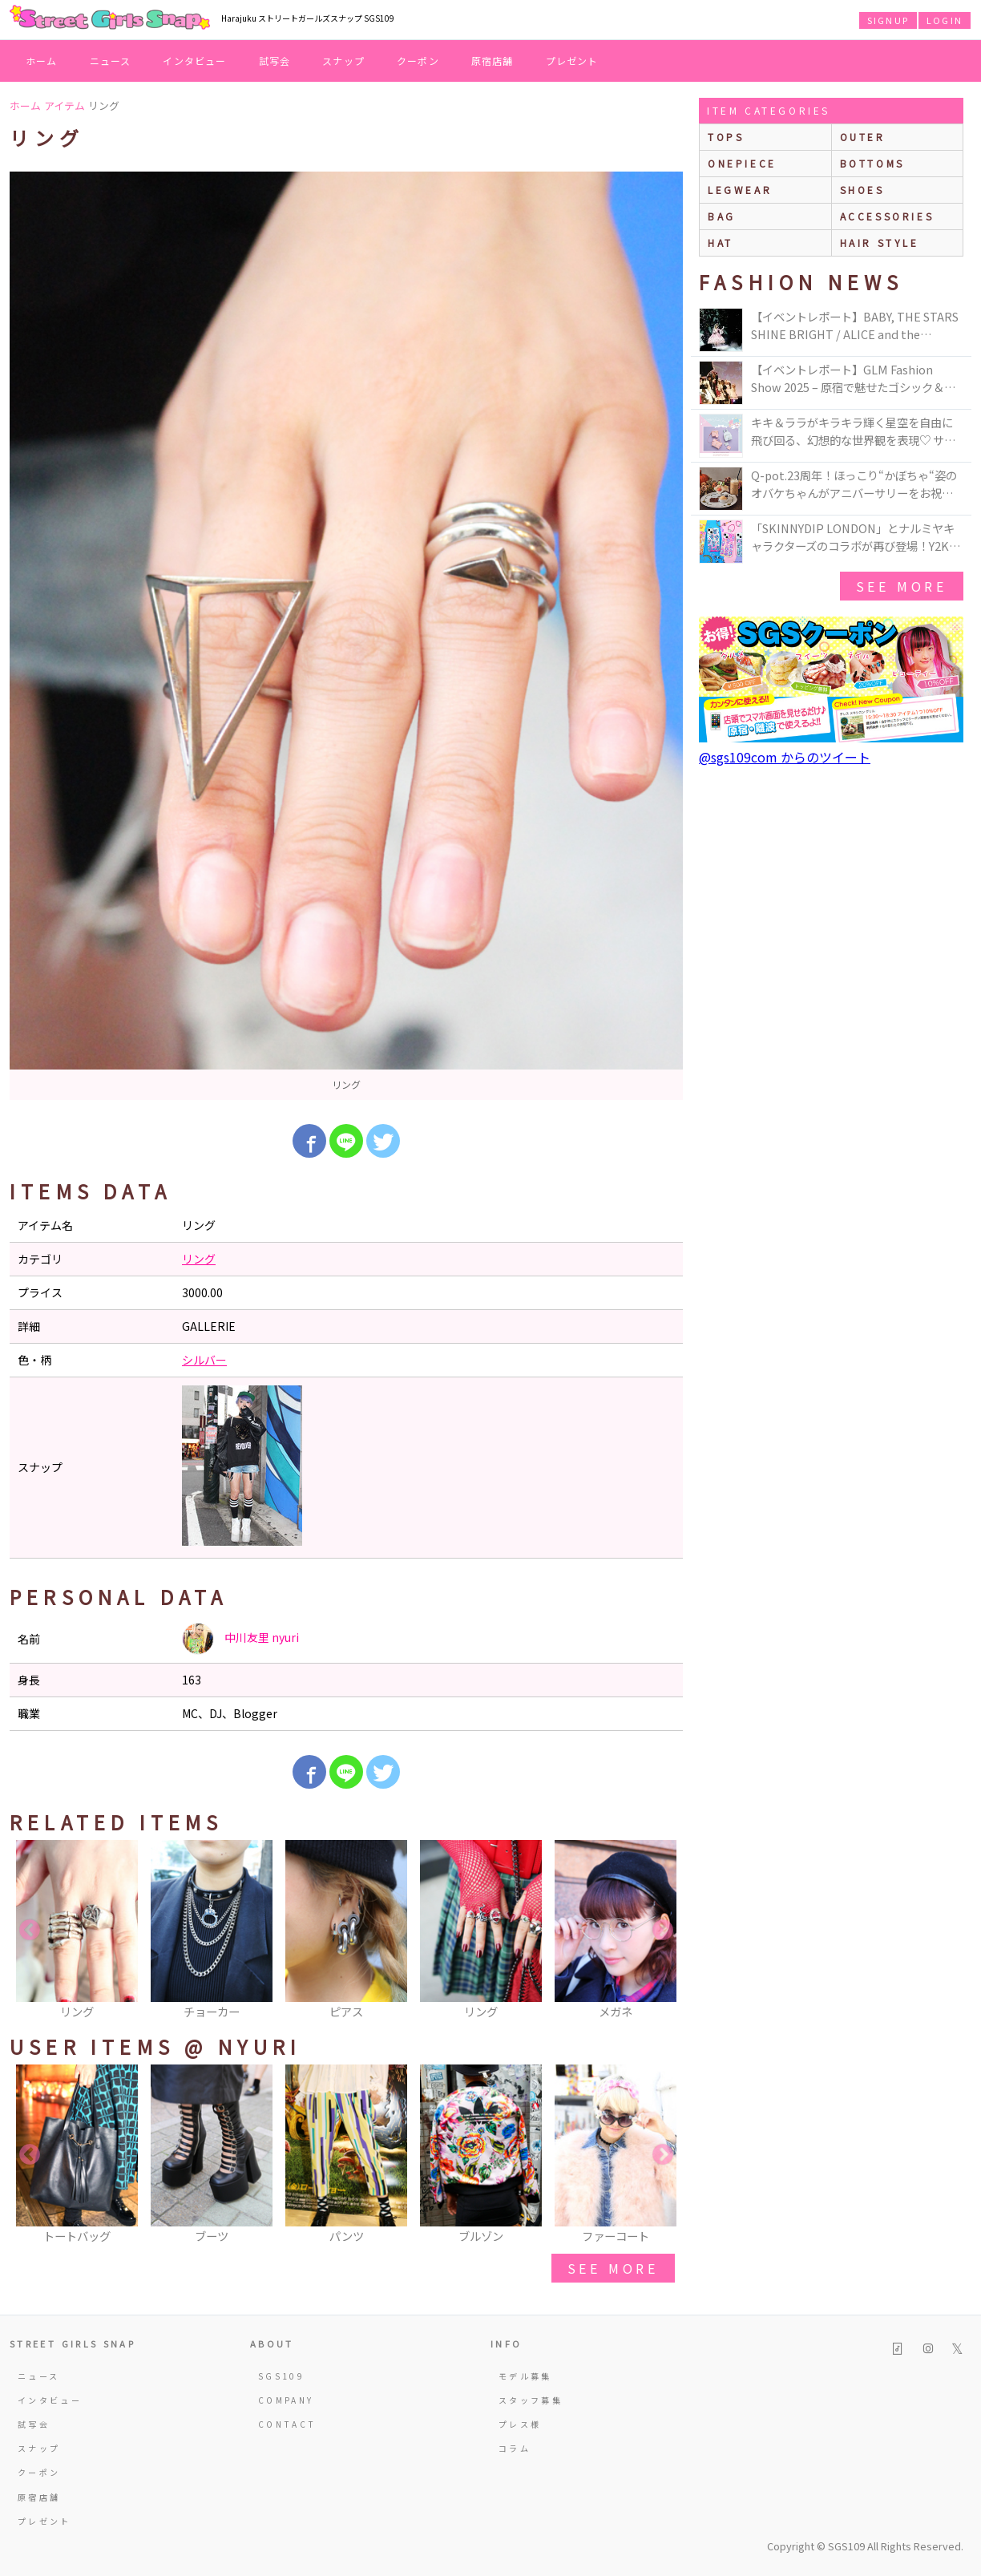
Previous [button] (30, 1931)
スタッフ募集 (531, 2400)
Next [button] (663, 1931)
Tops (726, 137)
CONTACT (287, 2424)
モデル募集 (525, 2376)
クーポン (418, 60)
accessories (887, 216)
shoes (862, 189)
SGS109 (281, 2376)
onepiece (742, 163)
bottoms (872, 163)
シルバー (204, 1360)
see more (613, 2268)
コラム (515, 2448)
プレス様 (520, 2424)
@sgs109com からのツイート (784, 756)
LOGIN (944, 20)
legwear (740, 189)
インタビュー (194, 60)
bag (722, 216)
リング (199, 1259)
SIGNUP (888, 20)
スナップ (343, 60)
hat (720, 242)
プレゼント (572, 60)
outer (863, 137)
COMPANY (286, 2400)
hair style (879, 242)
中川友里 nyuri (240, 1639)
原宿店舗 (492, 60)
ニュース (110, 60)
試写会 (275, 60)
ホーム (42, 60)
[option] (346, 636)
